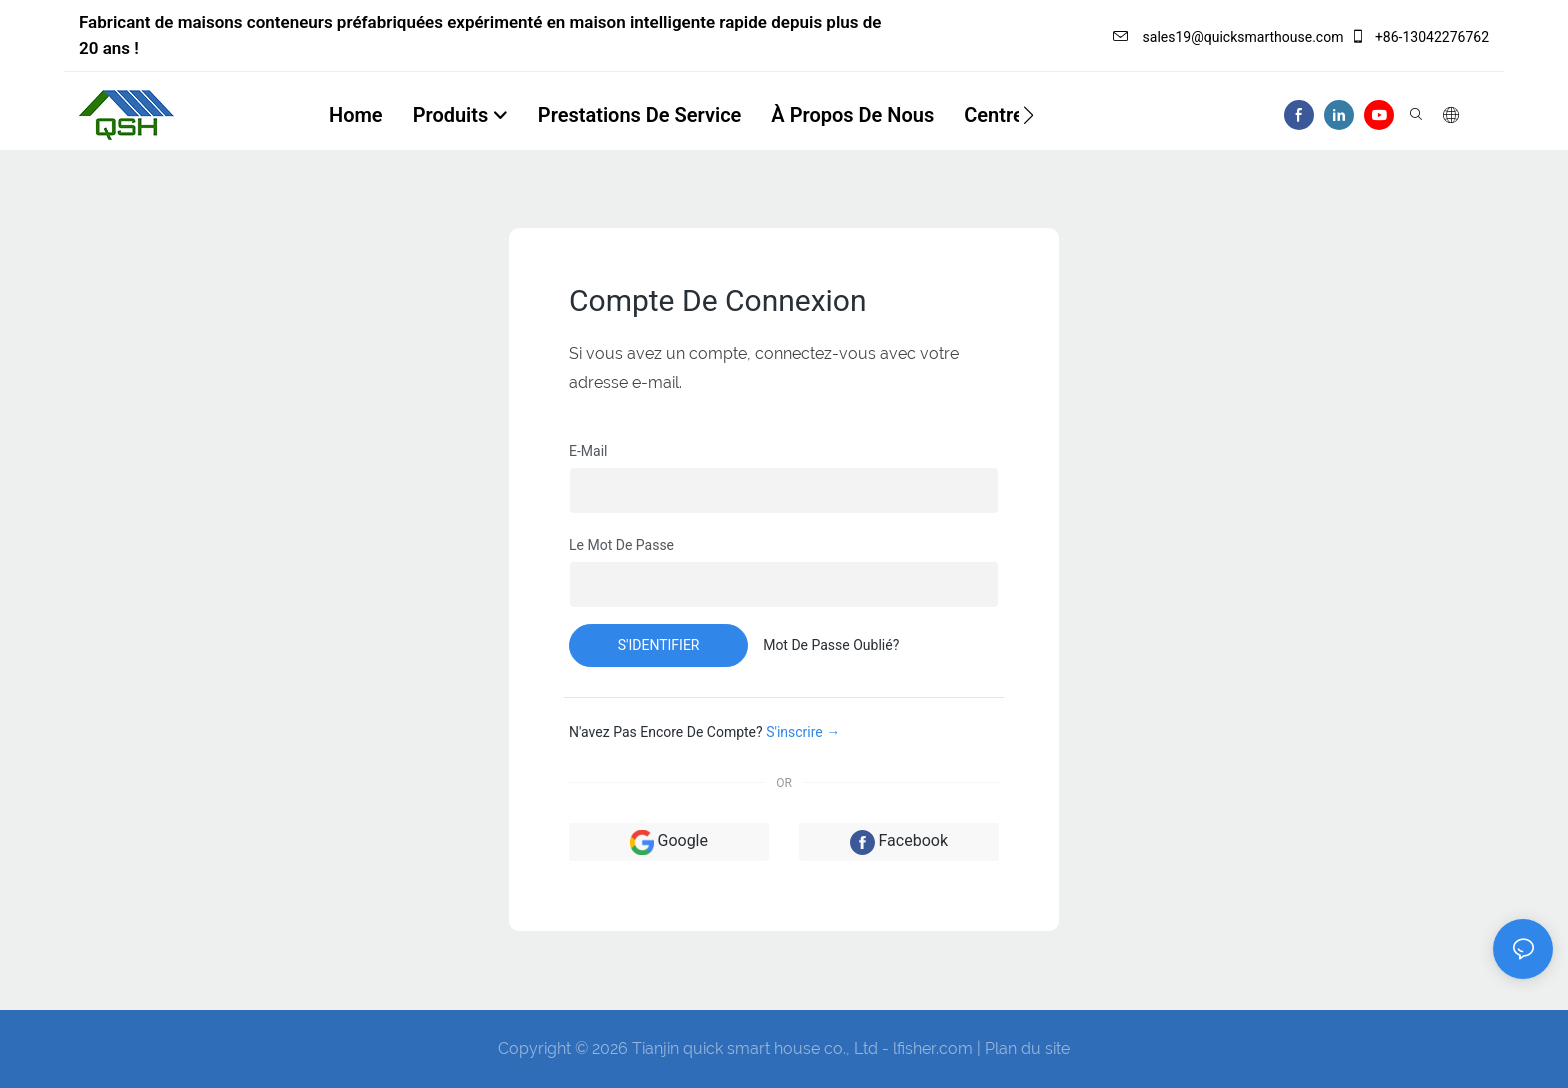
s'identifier (659, 645)
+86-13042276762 (1419, 37)
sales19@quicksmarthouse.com (1228, 37)
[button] (1028, 115)
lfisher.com (935, 1048)
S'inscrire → (803, 732)
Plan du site (1027, 1048)
